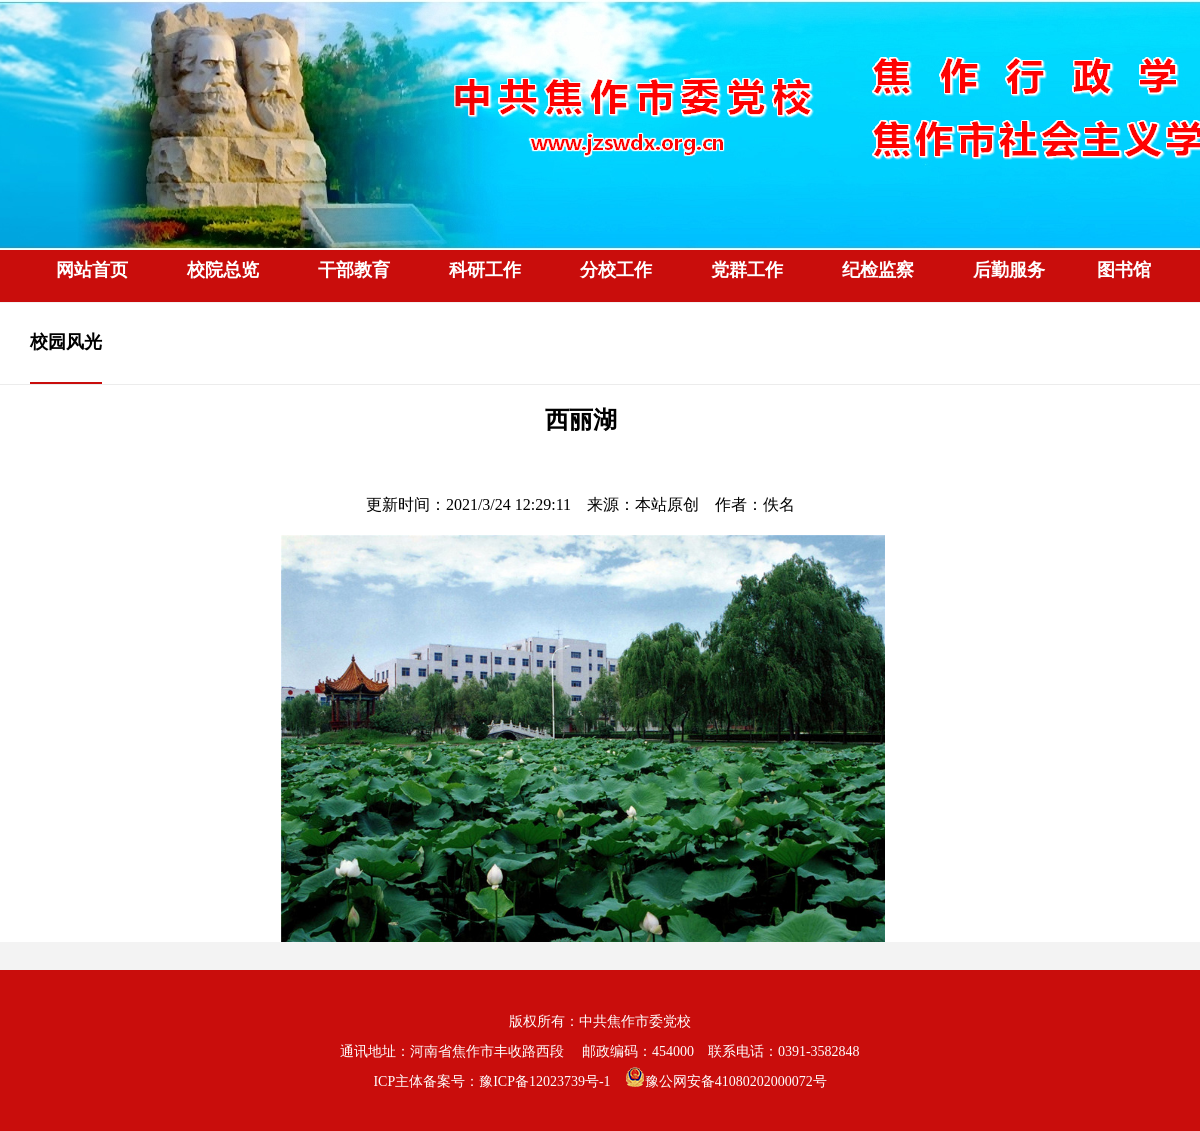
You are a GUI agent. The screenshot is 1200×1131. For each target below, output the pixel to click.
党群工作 (747, 270)
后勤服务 (1009, 270)
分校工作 (616, 270)
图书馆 (1124, 270)
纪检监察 (878, 270)
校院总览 (223, 270)
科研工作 (485, 270)
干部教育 (354, 270)
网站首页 (92, 270)
